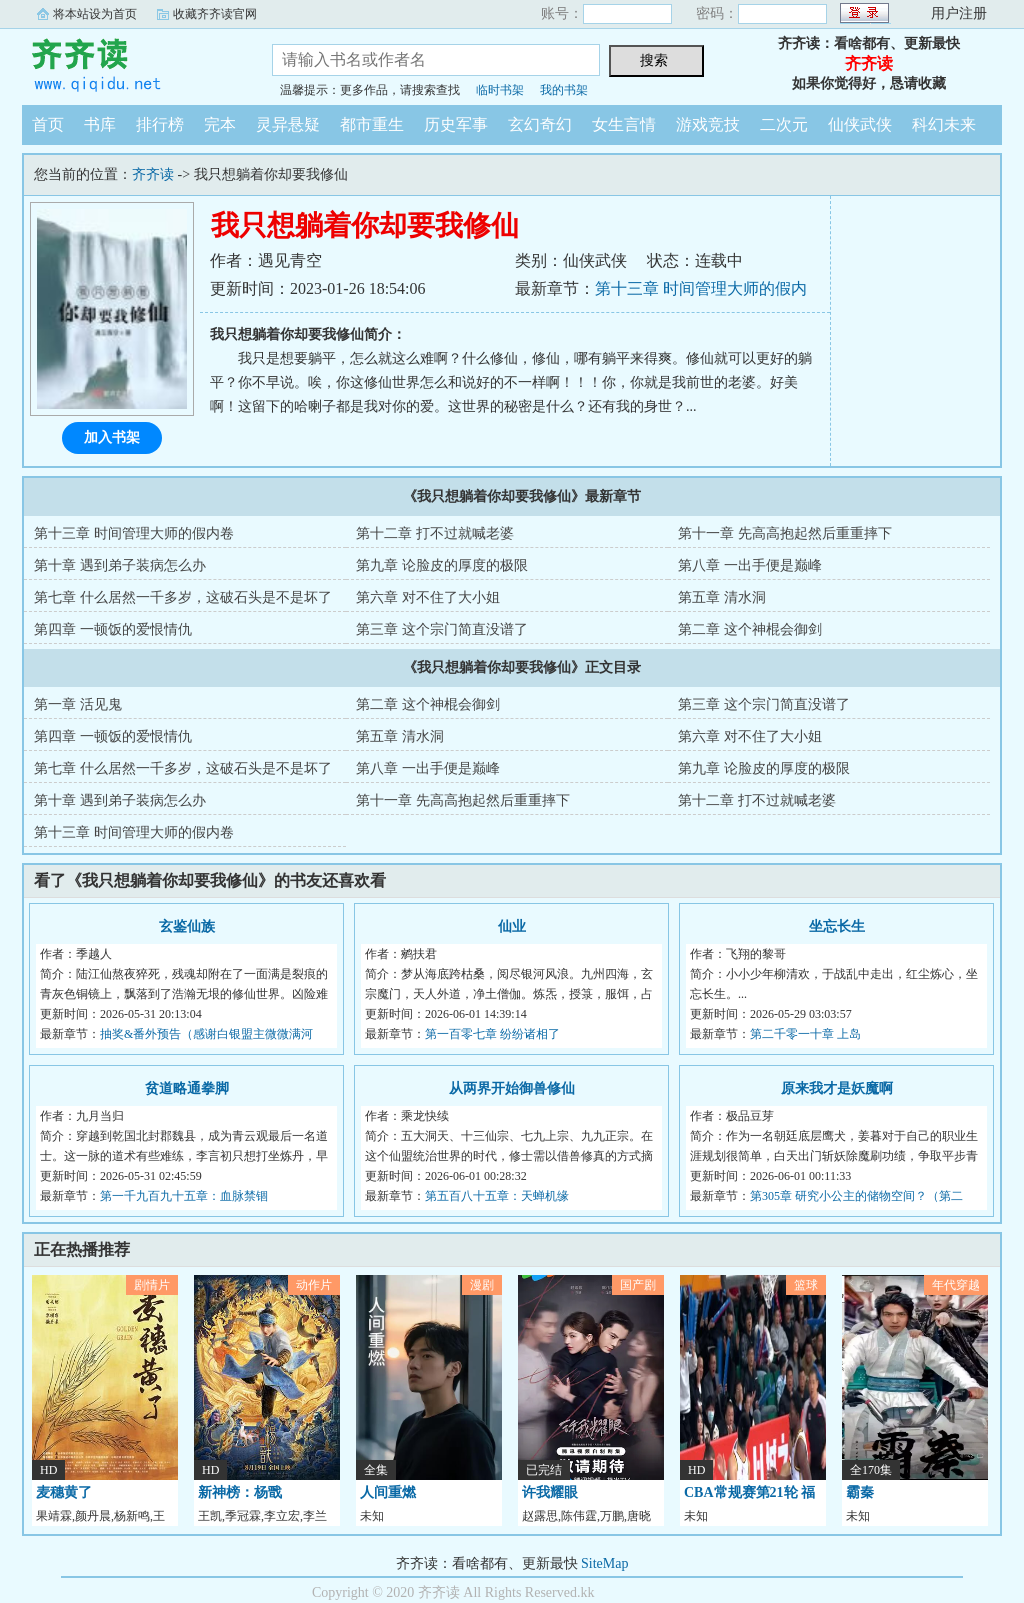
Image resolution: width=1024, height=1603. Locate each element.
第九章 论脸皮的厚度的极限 (442, 565)
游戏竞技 (708, 124)
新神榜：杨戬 (240, 1492)
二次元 (784, 124)
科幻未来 (944, 124)
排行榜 (160, 124)
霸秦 (860, 1492)
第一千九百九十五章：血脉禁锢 (184, 1196)
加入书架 (112, 437)
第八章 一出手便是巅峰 (750, 565)
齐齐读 (132, 64)
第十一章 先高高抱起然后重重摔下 (785, 533)
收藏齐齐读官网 (215, 14)
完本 (220, 124)
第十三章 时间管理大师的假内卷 (134, 533)
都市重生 (372, 124)
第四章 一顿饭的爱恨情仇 (113, 629)
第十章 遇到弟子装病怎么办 (120, 565)
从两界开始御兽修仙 (512, 1088)
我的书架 (564, 90)
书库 (100, 124)
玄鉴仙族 (187, 926)
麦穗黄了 (64, 1492)
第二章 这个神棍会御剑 (750, 629)
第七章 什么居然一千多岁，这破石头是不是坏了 (183, 597)
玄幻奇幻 (540, 124)
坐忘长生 (837, 926)
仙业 (512, 926)
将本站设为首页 (95, 14)
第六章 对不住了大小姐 (428, 597)
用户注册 (959, 13)
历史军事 (456, 124)
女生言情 (624, 124)
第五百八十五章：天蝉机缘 (497, 1196)
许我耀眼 (550, 1492)
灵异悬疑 (288, 124)
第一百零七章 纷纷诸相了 (492, 1034)
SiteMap (604, 1563)
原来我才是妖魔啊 (837, 1088)
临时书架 (500, 90)
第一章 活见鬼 (78, 704)
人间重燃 (388, 1492)
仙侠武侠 (860, 124)
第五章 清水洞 (722, 597)
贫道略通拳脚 (187, 1088)
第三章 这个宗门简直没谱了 (442, 629)
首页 (48, 124)
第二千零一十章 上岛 (805, 1034)
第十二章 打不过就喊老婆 (435, 533)
